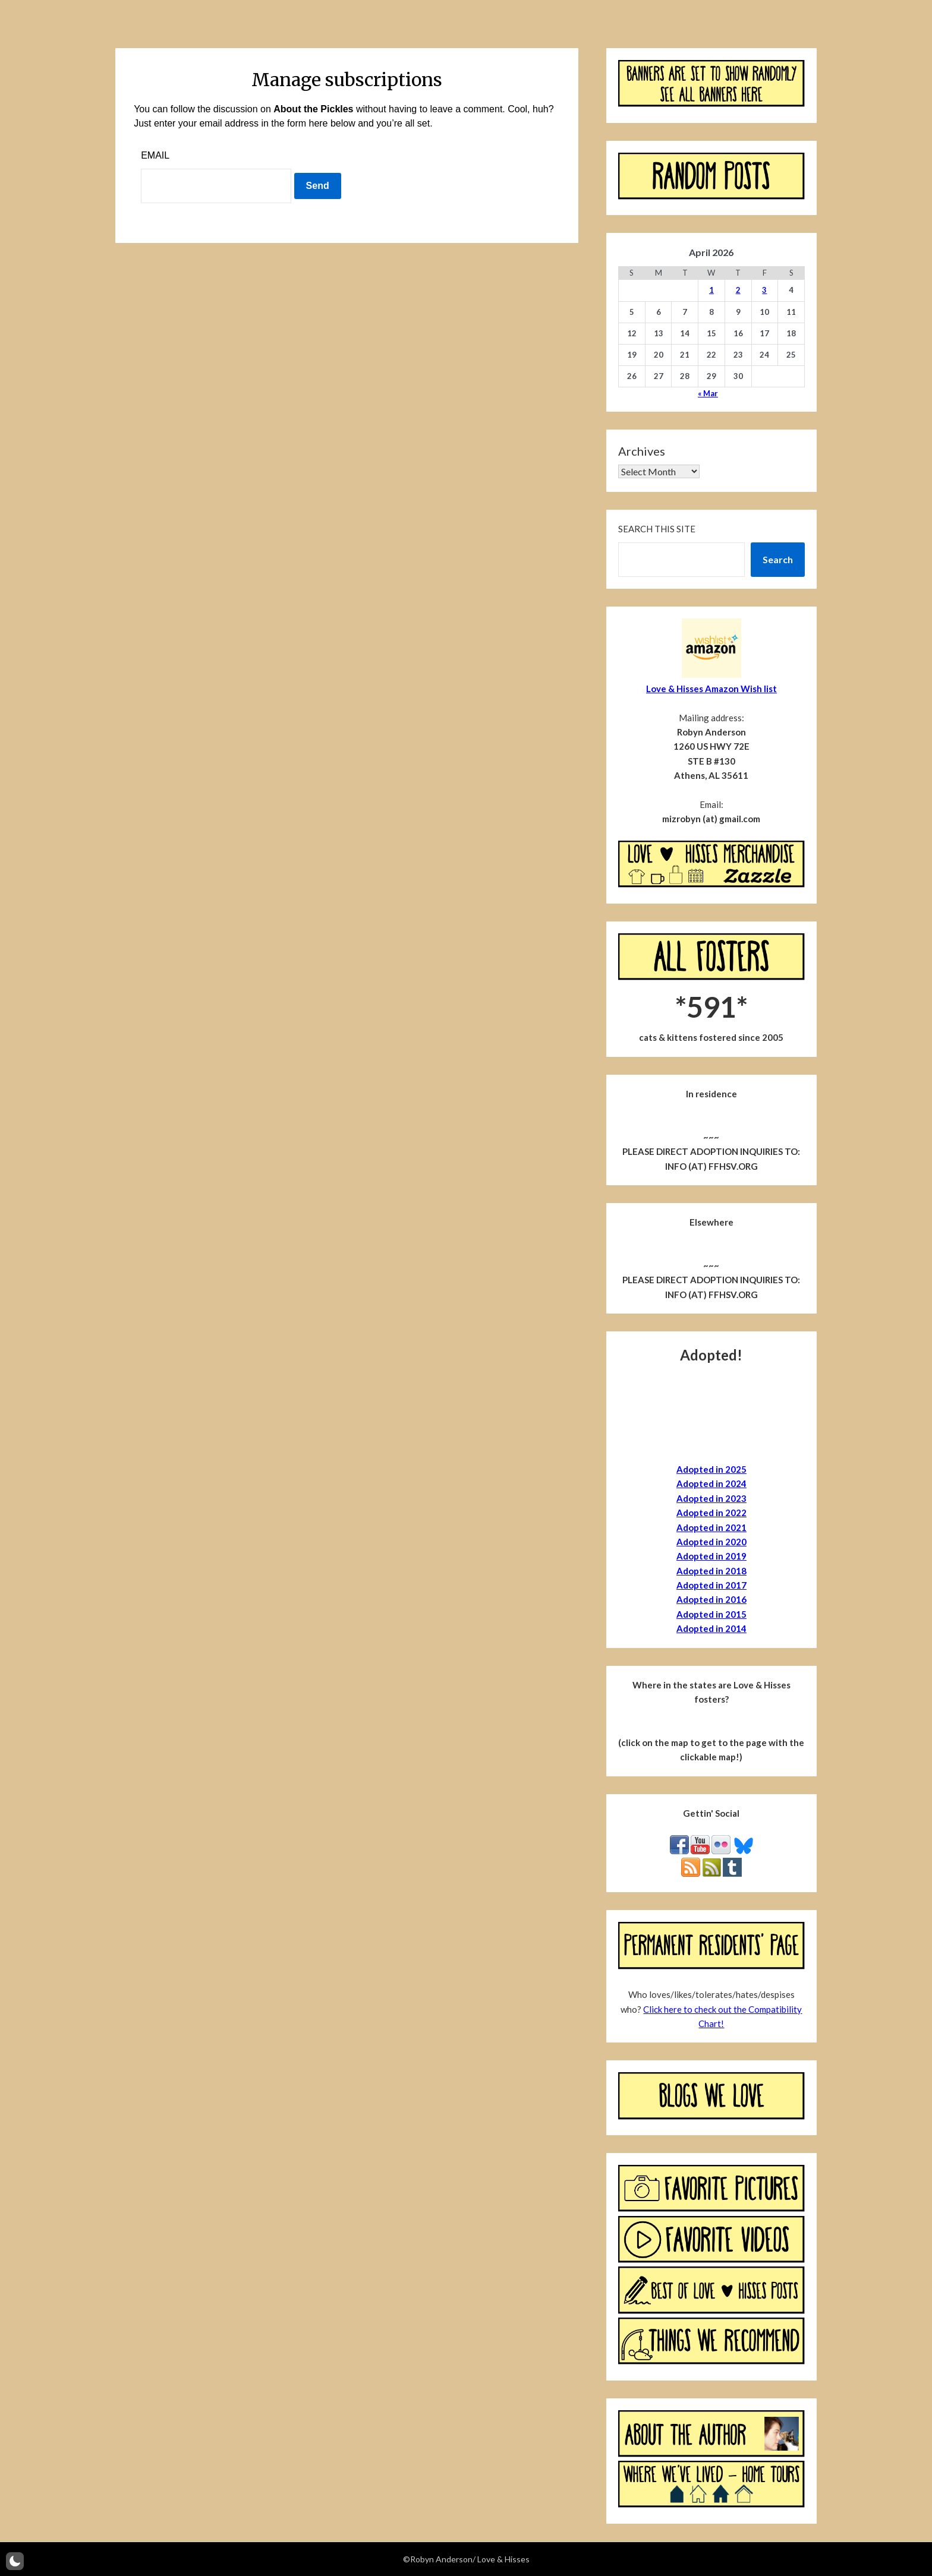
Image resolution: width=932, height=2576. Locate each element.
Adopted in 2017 (711, 1585)
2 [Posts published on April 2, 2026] (738, 290)
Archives (641, 451)
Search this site (656, 528)
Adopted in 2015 (711, 1614)
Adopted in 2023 (711, 1498)
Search (778, 559)
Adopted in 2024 (711, 1483)
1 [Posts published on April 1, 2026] (711, 290)
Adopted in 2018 (711, 1570)
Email (155, 155)
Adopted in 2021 (711, 1527)
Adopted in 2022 (711, 1512)
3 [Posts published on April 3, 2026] (764, 290)
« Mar (708, 393)
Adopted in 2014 (711, 1628)
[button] (15, 2561)
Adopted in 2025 (711, 1469)
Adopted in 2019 (711, 1556)
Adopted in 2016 (711, 1599)
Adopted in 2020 (711, 1541)
